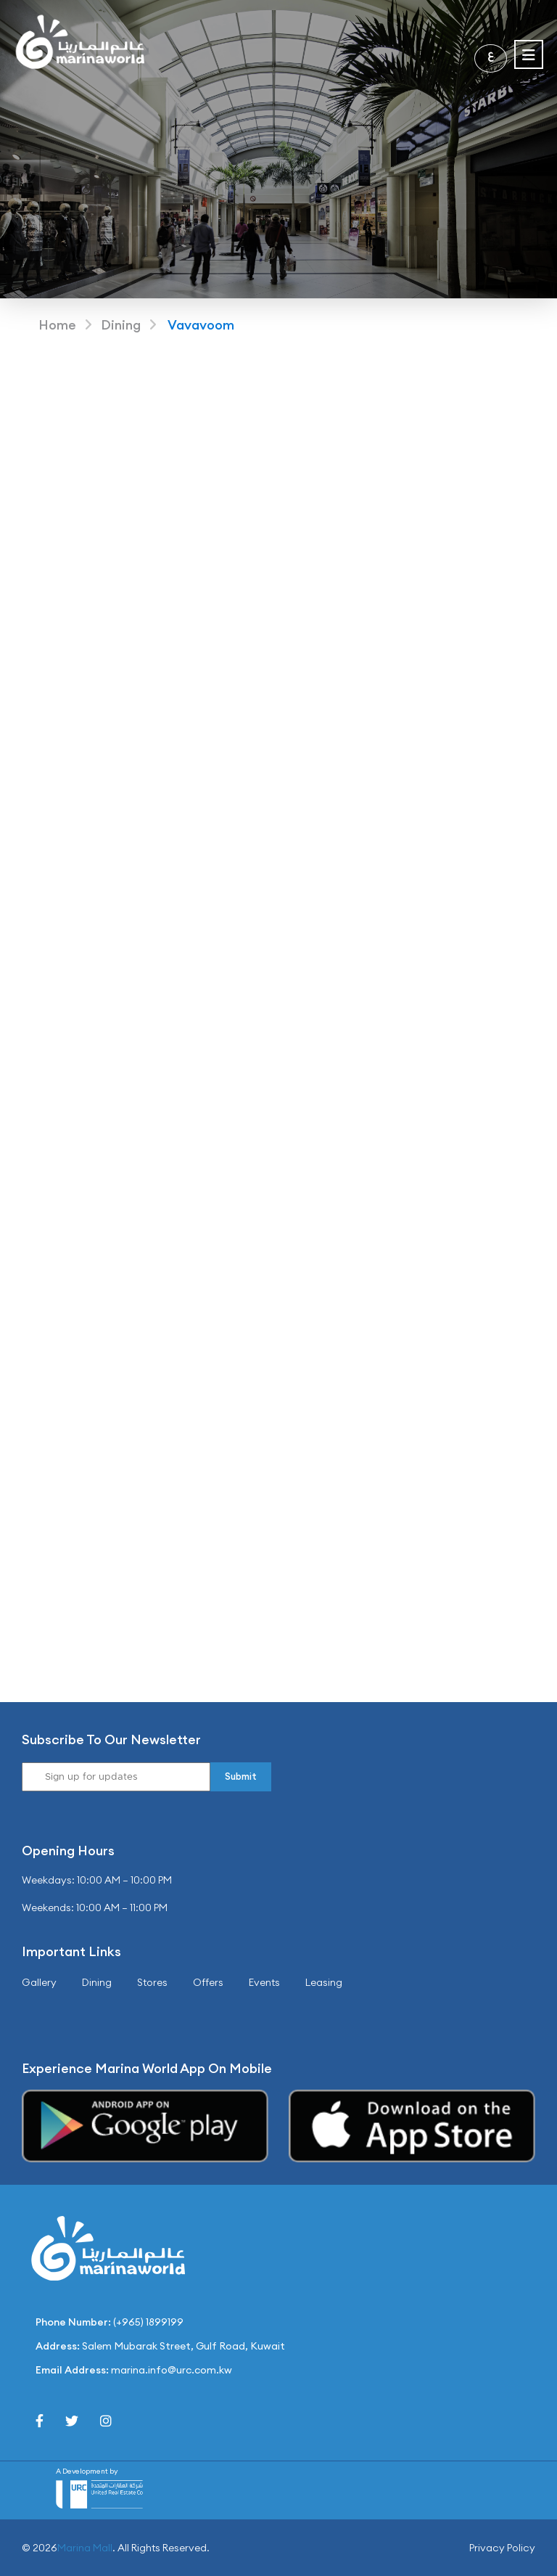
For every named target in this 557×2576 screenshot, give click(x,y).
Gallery (39, 1982)
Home (57, 324)
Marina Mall (84, 2547)
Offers (208, 1982)
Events (264, 1982)
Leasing (323, 1982)
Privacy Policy (502, 2547)
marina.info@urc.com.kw (171, 2369)
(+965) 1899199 (148, 2321)
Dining (121, 324)
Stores (152, 1982)
